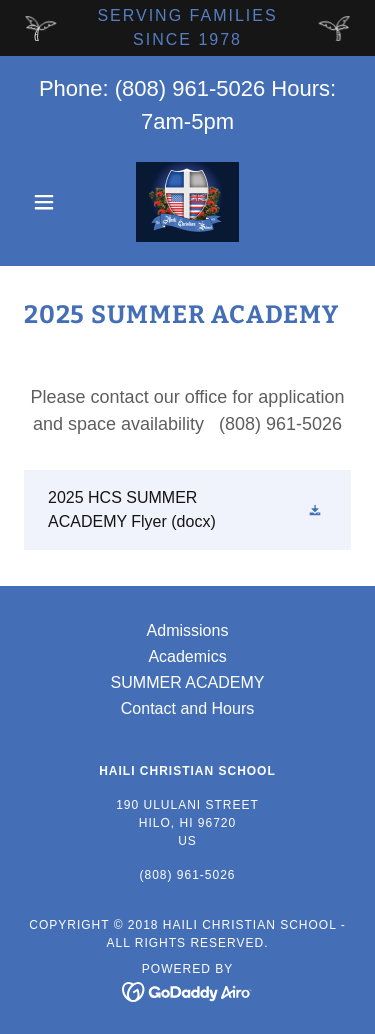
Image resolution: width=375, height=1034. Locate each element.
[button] (48, 202)
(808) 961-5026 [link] (190, 88)
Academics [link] (187, 656)
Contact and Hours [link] (187, 708)
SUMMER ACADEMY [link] (188, 682)
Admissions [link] (188, 630)
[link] (187, 202)
